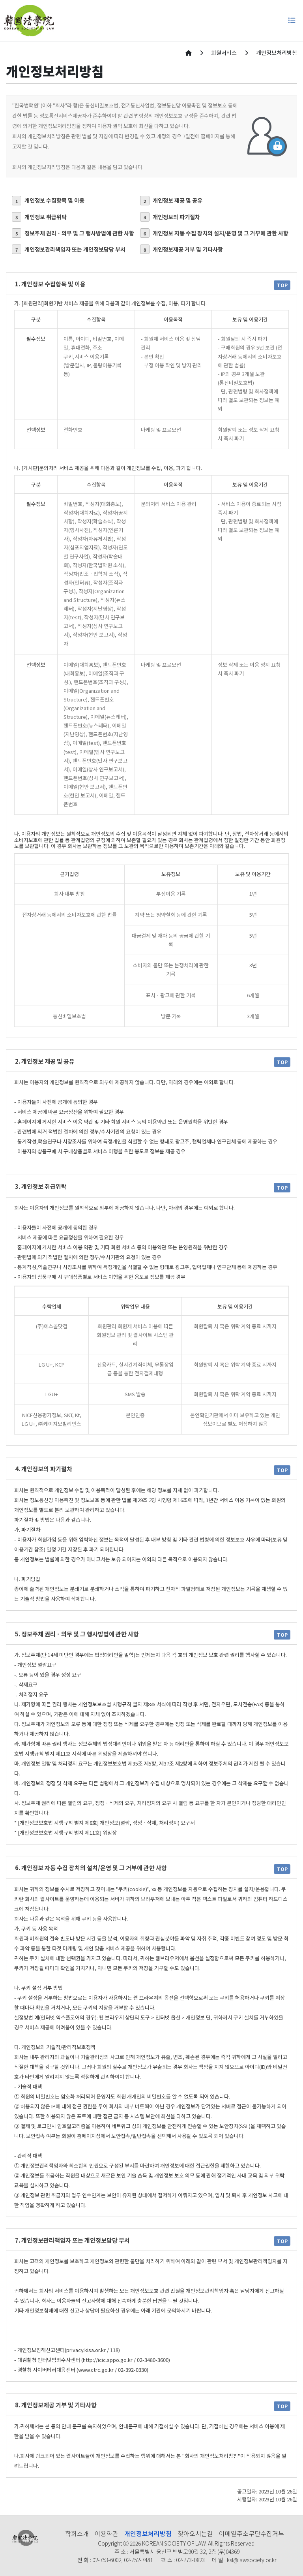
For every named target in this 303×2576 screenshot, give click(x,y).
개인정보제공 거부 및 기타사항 (181, 249)
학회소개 (77, 2533)
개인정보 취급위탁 (39, 217)
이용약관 (106, 2533)
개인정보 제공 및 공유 (171, 200)
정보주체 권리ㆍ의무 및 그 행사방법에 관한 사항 (73, 233)
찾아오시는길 (195, 2533)
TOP (282, 285)
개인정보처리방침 (148, 2533)
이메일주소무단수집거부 (251, 2533)
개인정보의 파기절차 (170, 217)
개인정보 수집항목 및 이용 (48, 200)
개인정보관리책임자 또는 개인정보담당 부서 (68, 249)
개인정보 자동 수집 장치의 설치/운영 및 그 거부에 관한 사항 (214, 233)
